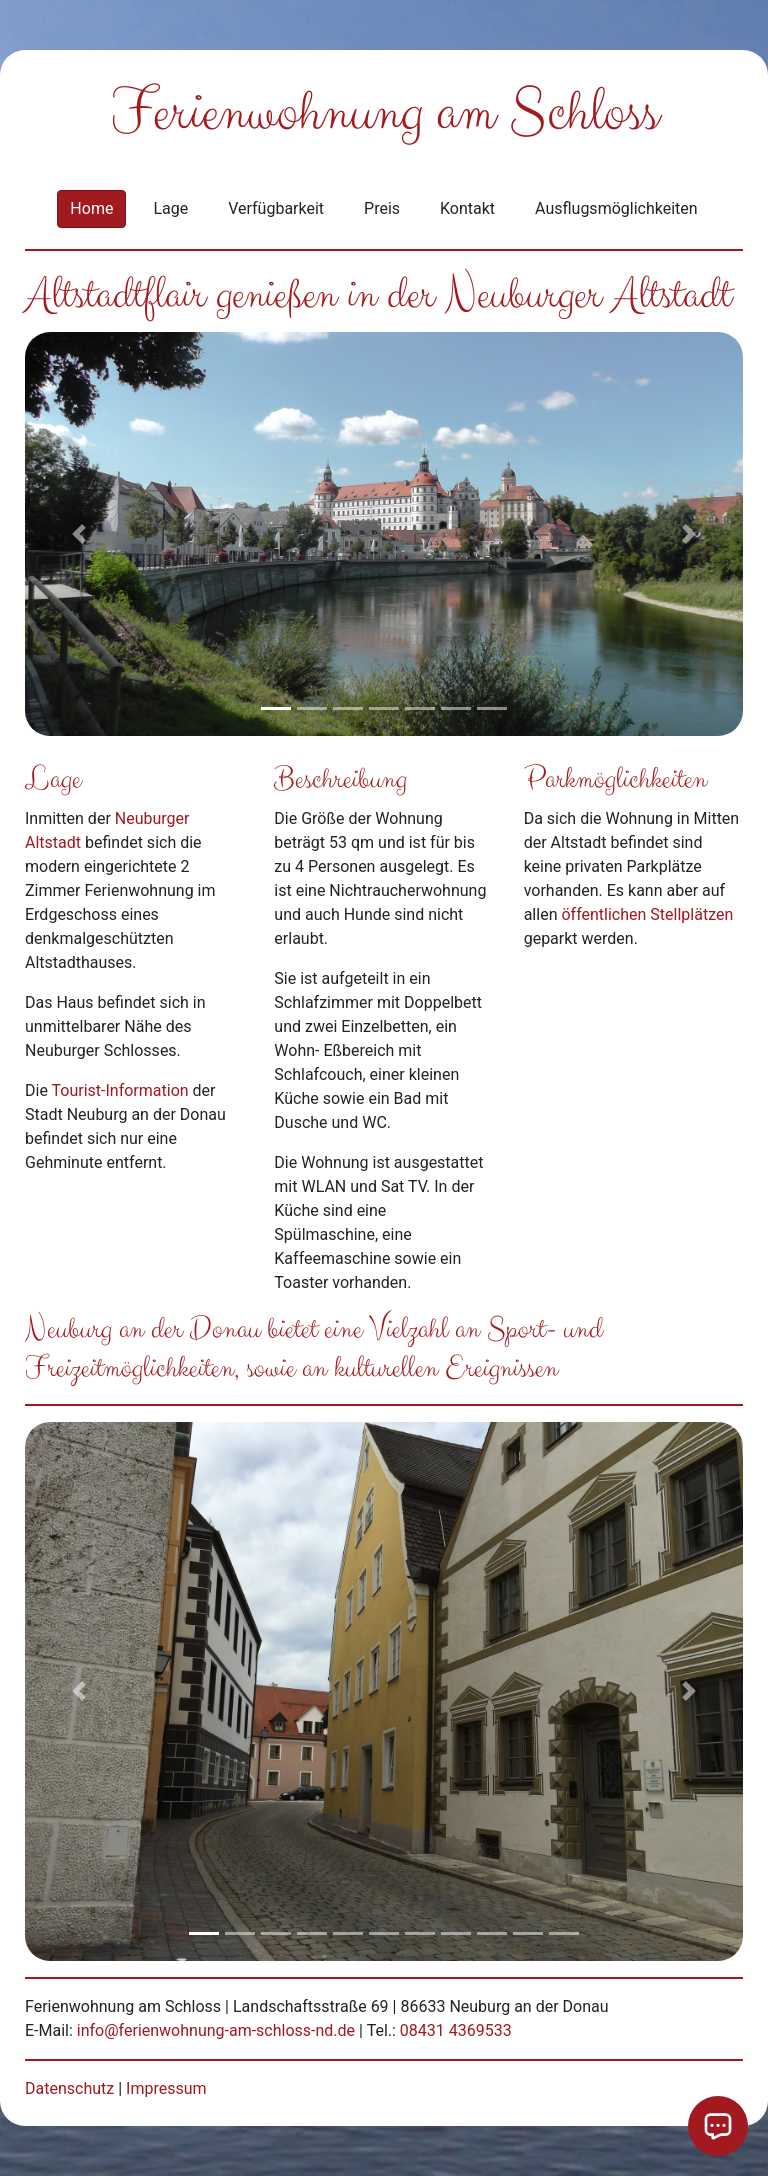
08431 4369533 (456, 2030)
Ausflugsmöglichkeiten (616, 208)
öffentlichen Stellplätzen (647, 914)
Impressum (166, 2088)
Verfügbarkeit (276, 208)
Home (91, 208)
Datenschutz (69, 2088)
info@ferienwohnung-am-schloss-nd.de (216, 2030)
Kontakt (467, 208)
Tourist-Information (120, 1090)
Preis (382, 208)
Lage (170, 208)
